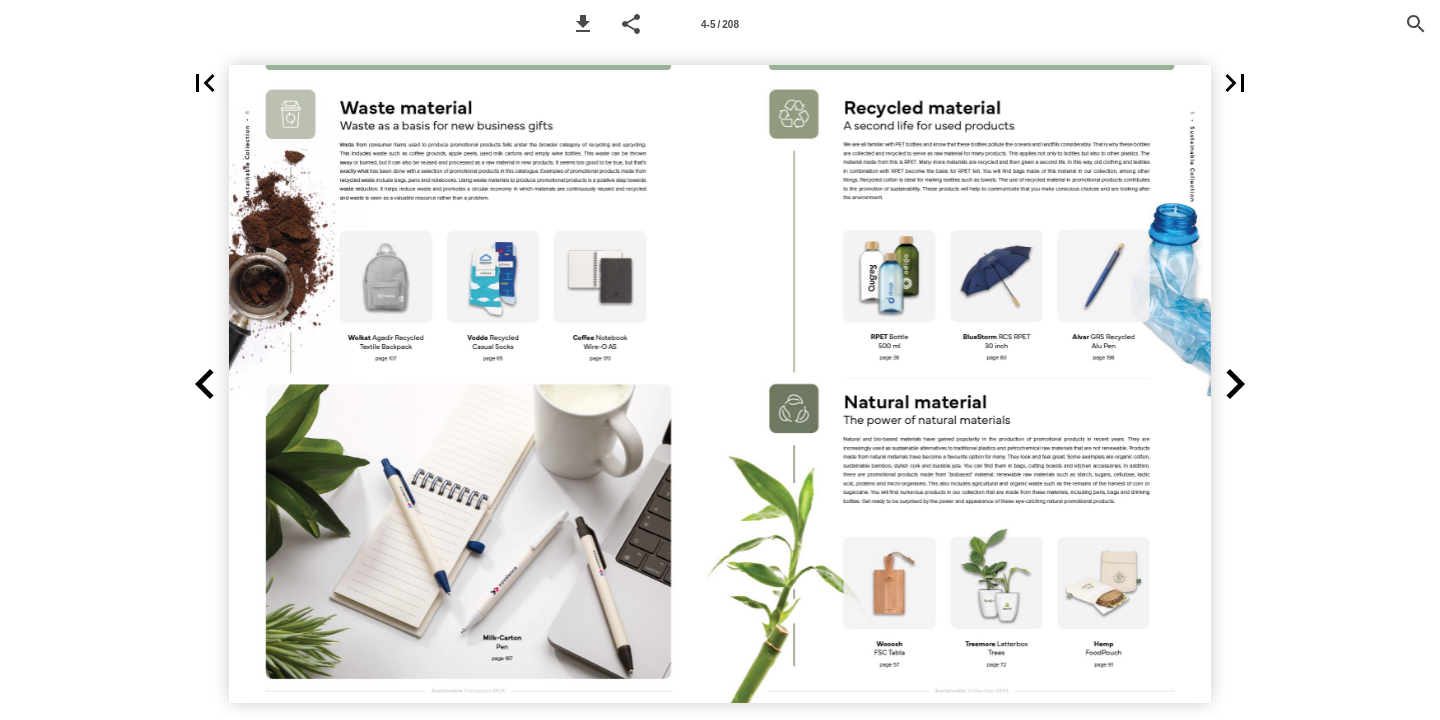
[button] (583, 24)
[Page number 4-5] (720, 24)
